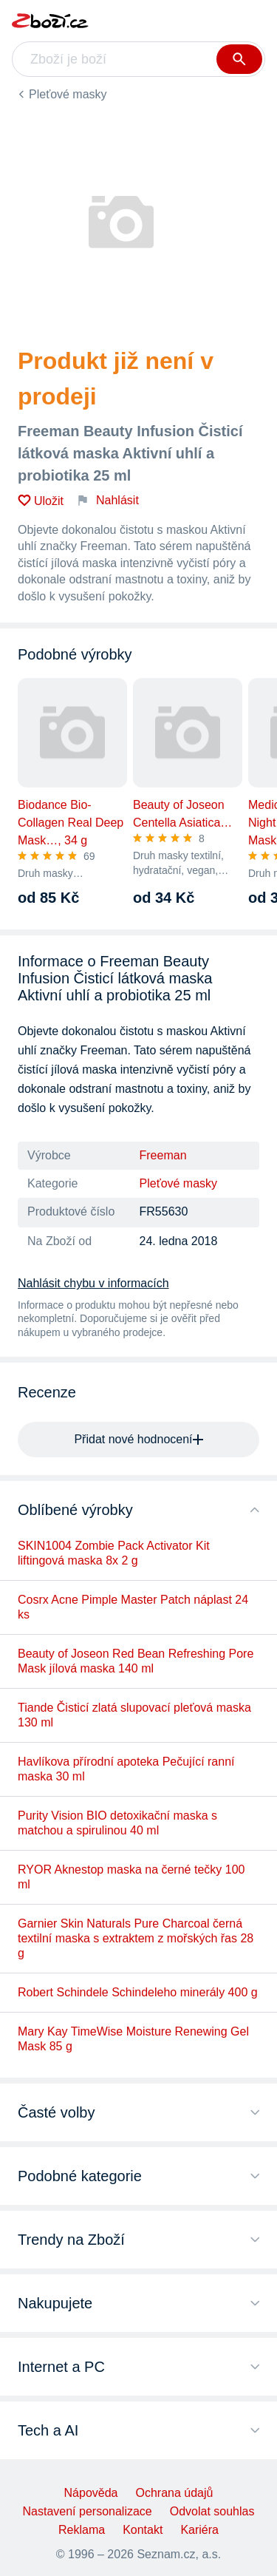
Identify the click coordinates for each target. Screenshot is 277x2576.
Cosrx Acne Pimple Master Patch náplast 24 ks (133, 1607)
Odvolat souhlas (212, 2511)
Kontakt (143, 2530)
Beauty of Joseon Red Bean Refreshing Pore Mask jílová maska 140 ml (135, 1661)
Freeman (163, 1155)
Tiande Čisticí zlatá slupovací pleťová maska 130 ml (134, 1715)
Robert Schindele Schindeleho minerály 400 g (138, 1992)
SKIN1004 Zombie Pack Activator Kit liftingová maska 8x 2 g (114, 1553)
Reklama (81, 2530)
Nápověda (91, 2493)
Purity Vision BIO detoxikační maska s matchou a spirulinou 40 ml (117, 1823)
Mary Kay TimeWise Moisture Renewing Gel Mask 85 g (133, 2039)
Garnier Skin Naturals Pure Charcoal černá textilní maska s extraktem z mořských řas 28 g (135, 1938)
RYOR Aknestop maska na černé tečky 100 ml (131, 1877)
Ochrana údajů (174, 2493)
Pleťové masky (68, 94)
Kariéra (199, 2530)
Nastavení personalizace (87, 2511)
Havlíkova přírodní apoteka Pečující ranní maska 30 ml (126, 1769)
